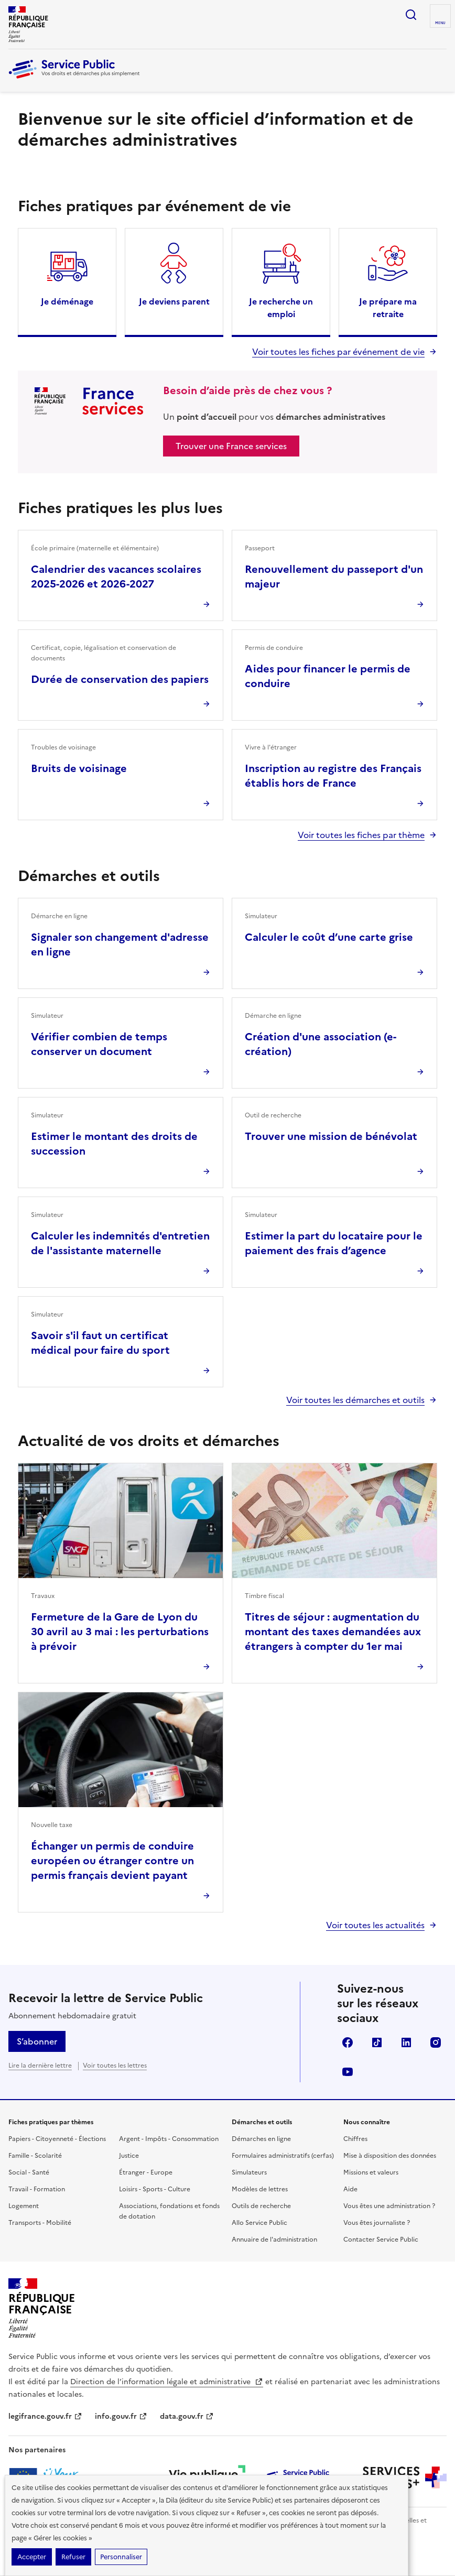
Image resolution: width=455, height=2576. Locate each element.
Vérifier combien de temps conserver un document (99, 1044)
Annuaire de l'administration (274, 2239)
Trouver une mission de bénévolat (331, 1136)
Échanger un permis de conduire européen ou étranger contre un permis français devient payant (112, 1860)
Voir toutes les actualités (375, 1925)
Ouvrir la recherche (410, 14)
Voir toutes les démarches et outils (355, 1400)
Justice (129, 2155)
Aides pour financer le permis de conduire (327, 676)
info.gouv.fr (121, 2416)
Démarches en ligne (261, 2139)
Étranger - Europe (145, 2172)
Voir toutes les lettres (115, 2065)
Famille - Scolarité (35, 2155)
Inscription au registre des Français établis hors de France (333, 775)
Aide (350, 2189)
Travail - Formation (36, 2189)
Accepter (31, 2557)
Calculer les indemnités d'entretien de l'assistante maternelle (120, 1243)
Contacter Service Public (380, 2239)
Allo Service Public (259, 2222)
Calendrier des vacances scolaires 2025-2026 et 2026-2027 (116, 576)
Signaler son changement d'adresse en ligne (120, 944)
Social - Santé (28, 2172)
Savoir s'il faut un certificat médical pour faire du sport (100, 1343)
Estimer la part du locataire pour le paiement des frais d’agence (333, 1243)
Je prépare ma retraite (388, 307)
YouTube (347, 2071)
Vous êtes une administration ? (389, 2206)
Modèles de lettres (260, 2189)
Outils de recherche (261, 2206)
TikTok (376, 2042)
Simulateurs (249, 2172)
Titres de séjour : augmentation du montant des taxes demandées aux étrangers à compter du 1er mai (333, 1631)
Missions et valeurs (370, 2172)
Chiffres (355, 2139)
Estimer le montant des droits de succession (114, 1143)
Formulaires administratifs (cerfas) (283, 2155)
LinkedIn (406, 2042)
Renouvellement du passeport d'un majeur (334, 576)
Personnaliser (121, 2557)
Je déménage (67, 301)
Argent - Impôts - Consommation (169, 2139)
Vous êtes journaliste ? (376, 2222)
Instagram (435, 2042)
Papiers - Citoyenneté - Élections (57, 2139)
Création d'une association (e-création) (320, 1044)
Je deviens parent (174, 301)
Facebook (347, 2042)
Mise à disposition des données (389, 2155)
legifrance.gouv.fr (45, 2416)
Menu (440, 23)
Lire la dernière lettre (40, 2065)
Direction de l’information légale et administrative (166, 2381)
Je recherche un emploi (281, 307)
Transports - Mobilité (39, 2222)
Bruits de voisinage (79, 768)
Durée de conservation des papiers (120, 679)
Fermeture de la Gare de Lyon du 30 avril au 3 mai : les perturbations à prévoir (120, 1631)
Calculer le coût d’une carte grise (329, 937)
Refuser (73, 2557)
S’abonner (37, 2041)
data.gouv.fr (187, 2416)
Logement (23, 2206)
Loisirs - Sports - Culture (154, 2189)
